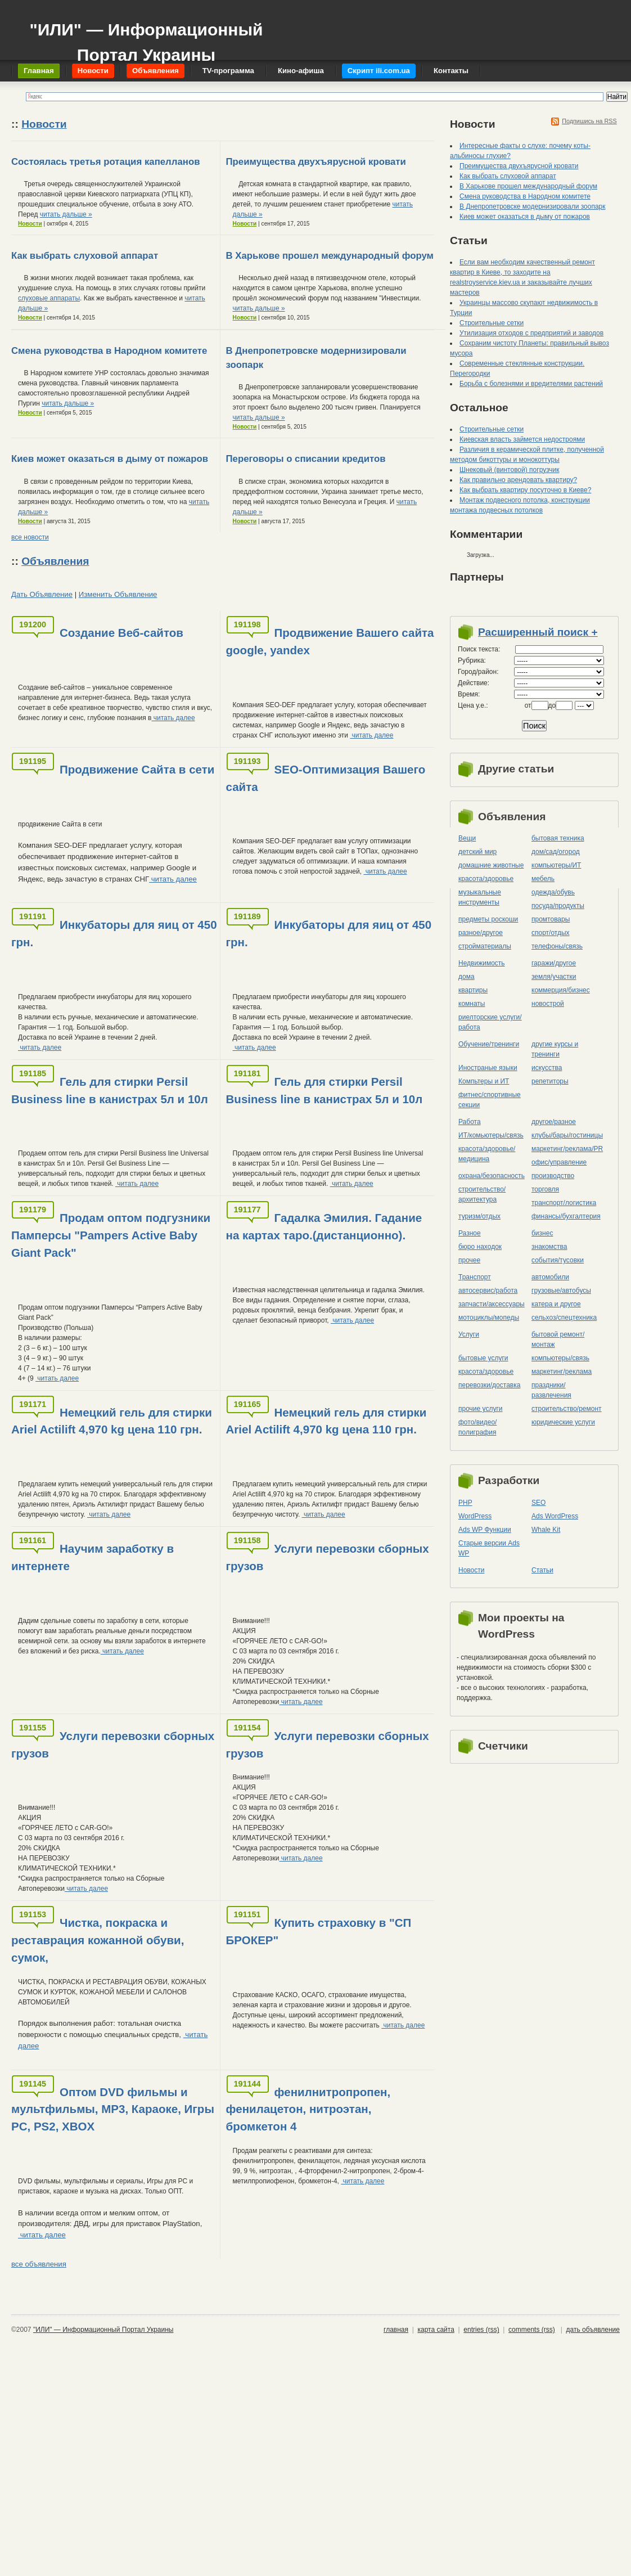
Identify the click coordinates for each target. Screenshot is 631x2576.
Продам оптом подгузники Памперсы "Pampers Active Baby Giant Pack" (110, 1235)
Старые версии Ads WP (489, 1548)
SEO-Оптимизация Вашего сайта (326, 778)
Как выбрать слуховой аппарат (84, 255)
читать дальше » (66, 214)
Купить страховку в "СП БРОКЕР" (319, 1931)
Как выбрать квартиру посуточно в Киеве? (525, 490)
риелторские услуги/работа (490, 1022)
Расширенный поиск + (538, 632)
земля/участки (553, 977)
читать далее (173, 718)
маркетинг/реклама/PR (567, 1149)
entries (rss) (481, 2330)
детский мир (477, 852)
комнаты (471, 1004)
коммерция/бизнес (560, 990)
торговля (545, 1189)
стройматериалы (484, 946)
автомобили (550, 1277)
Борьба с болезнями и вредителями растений (531, 384)
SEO (538, 1503)
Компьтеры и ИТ (483, 1081)
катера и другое (556, 1304)
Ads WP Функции (484, 1530)
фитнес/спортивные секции (489, 1100)
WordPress (475, 1516)
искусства (546, 1068)
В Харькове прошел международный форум (330, 255)
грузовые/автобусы (561, 1290)
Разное (469, 1233)
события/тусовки (557, 1260)
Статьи (542, 1570)
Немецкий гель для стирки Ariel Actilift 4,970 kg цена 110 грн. (111, 1421)
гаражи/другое (553, 963)
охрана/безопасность (491, 1176)
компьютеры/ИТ (556, 865)
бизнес (542, 1233)
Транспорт (474, 1277)
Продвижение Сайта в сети (137, 769)
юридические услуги (563, 1422)
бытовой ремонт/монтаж (557, 1339)
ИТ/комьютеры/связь (491, 1135)
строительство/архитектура (482, 1194)
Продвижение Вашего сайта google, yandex (330, 641)
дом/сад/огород (555, 852)
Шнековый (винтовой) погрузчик (509, 470)
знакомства (549, 1247)
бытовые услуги (483, 1358)
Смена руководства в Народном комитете (109, 350)
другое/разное (553, 1122)
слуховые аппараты (49, 298)
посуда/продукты (557, 906)
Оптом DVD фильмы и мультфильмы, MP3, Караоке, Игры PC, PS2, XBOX (112, 2109)
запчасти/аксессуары (491, 1304)
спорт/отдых (550, 933)
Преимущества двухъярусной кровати (316, 161)
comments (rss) (531, 2330)
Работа (469, 1122)
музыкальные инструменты (479, 897)
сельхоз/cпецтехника (564, 1317)
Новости (43, 124)
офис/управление (559, 1162)
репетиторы (550, 1081)
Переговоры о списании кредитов (306, 458)
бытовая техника (557, 838)
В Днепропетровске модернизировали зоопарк (532, 206)
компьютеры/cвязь (560, 1358)
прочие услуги (480, 1409)
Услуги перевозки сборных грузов (327, 1557)
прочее (469, 1260)
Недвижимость (481, 963)
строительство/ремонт (566, 1409)
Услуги (468, 1334)
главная (396, 2330)
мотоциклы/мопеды (488, 1317)
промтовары (550, 919)
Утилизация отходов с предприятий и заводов (531, 333)
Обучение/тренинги (488, 1044)
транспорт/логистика (563, 1203)
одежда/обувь (553, 892)
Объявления (55, 561)
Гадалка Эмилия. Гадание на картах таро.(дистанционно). (324, 1226)
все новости (30, 537)
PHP (465, 1503)
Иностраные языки (487, 1068)
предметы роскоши (488, 919)
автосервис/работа (487, 1290)
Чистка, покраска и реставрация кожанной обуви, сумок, (97, 1940)
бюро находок (480, 1247)
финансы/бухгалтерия (566, 1216)
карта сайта (435, 2330)
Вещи (467, 838)
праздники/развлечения (551, 1390)
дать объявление (593, 2330)
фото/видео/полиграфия (477, 1427)
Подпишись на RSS (589, 121)
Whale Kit (545, 1530)
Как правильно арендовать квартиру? (518, 480)
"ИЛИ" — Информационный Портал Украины (146, 36)
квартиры (473, 990)
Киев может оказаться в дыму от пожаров (109, 458)
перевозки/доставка (489, 1385)
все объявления (38, 2264)
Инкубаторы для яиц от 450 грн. (114, 933)
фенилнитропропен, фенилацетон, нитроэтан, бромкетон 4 (308, 2109)
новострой (547, 1004)
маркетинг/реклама (561, 1371)
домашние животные (491, 865)
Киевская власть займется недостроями (522, 439)
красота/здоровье (485, 879)
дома (466, 977)
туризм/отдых (479, 1216)
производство (552, 1176)
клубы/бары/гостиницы (567, 1135)
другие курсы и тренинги (554, 1049)
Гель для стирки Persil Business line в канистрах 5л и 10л (109, 1090)
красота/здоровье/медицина (486, 1154)
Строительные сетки (491, 323)
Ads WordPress (554, 1516)
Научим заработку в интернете (92, 1557)
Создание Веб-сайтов (121, 632)
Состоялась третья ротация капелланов (105, 161)
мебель (543, 879)
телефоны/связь (557, 946)
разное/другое (480, 933)
